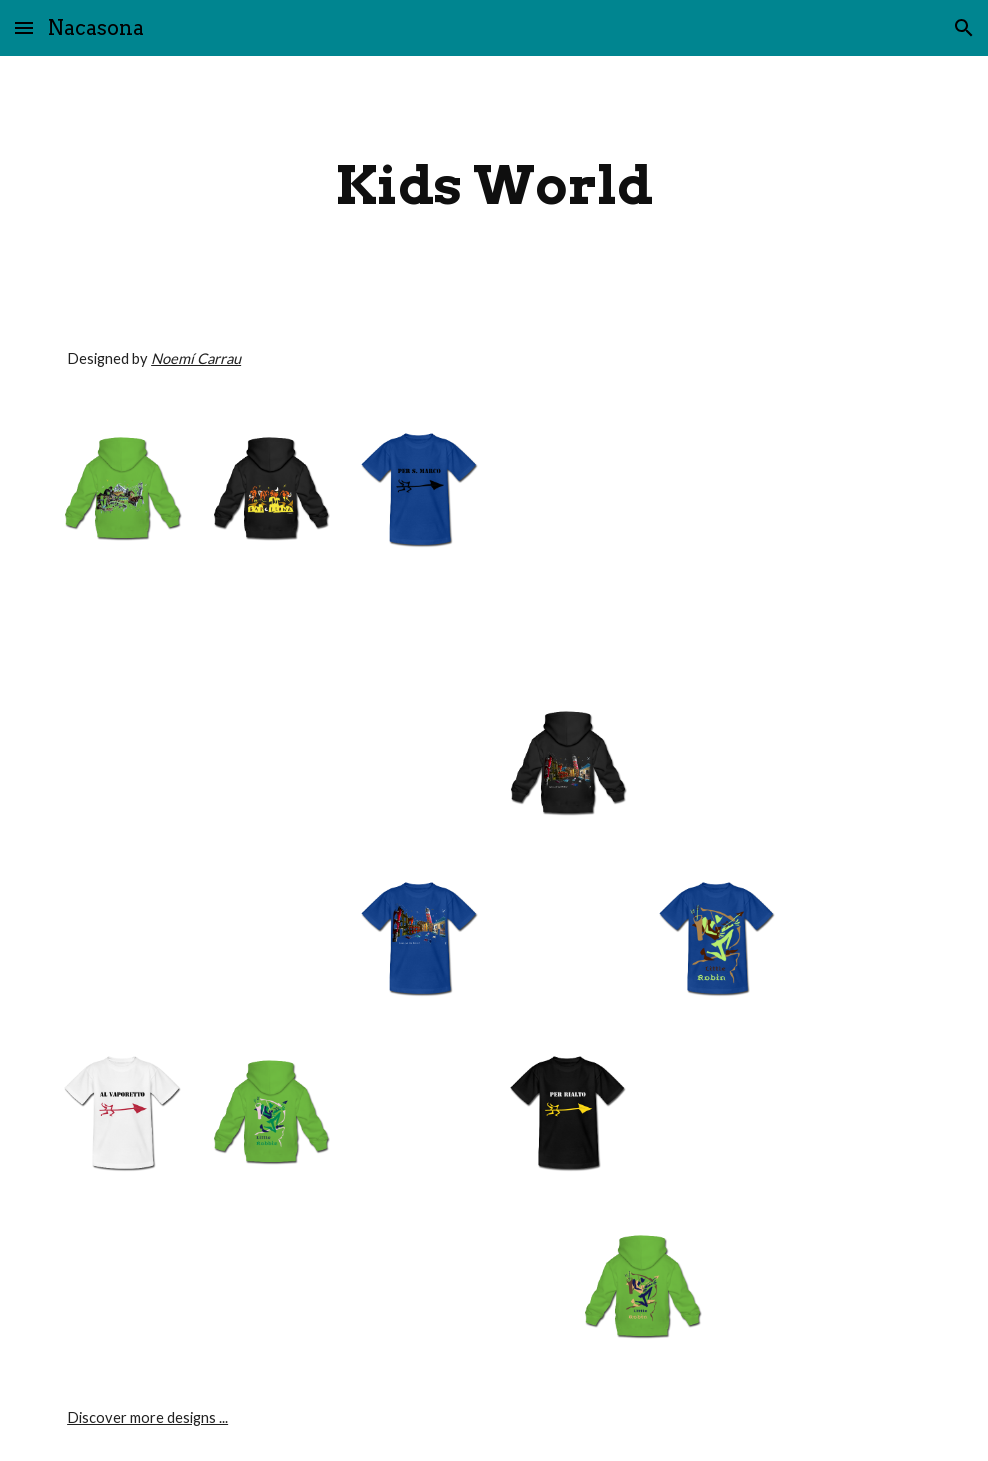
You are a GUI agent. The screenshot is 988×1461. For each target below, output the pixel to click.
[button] (24, 27)
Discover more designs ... (147, 1417)
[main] (494, 185)
